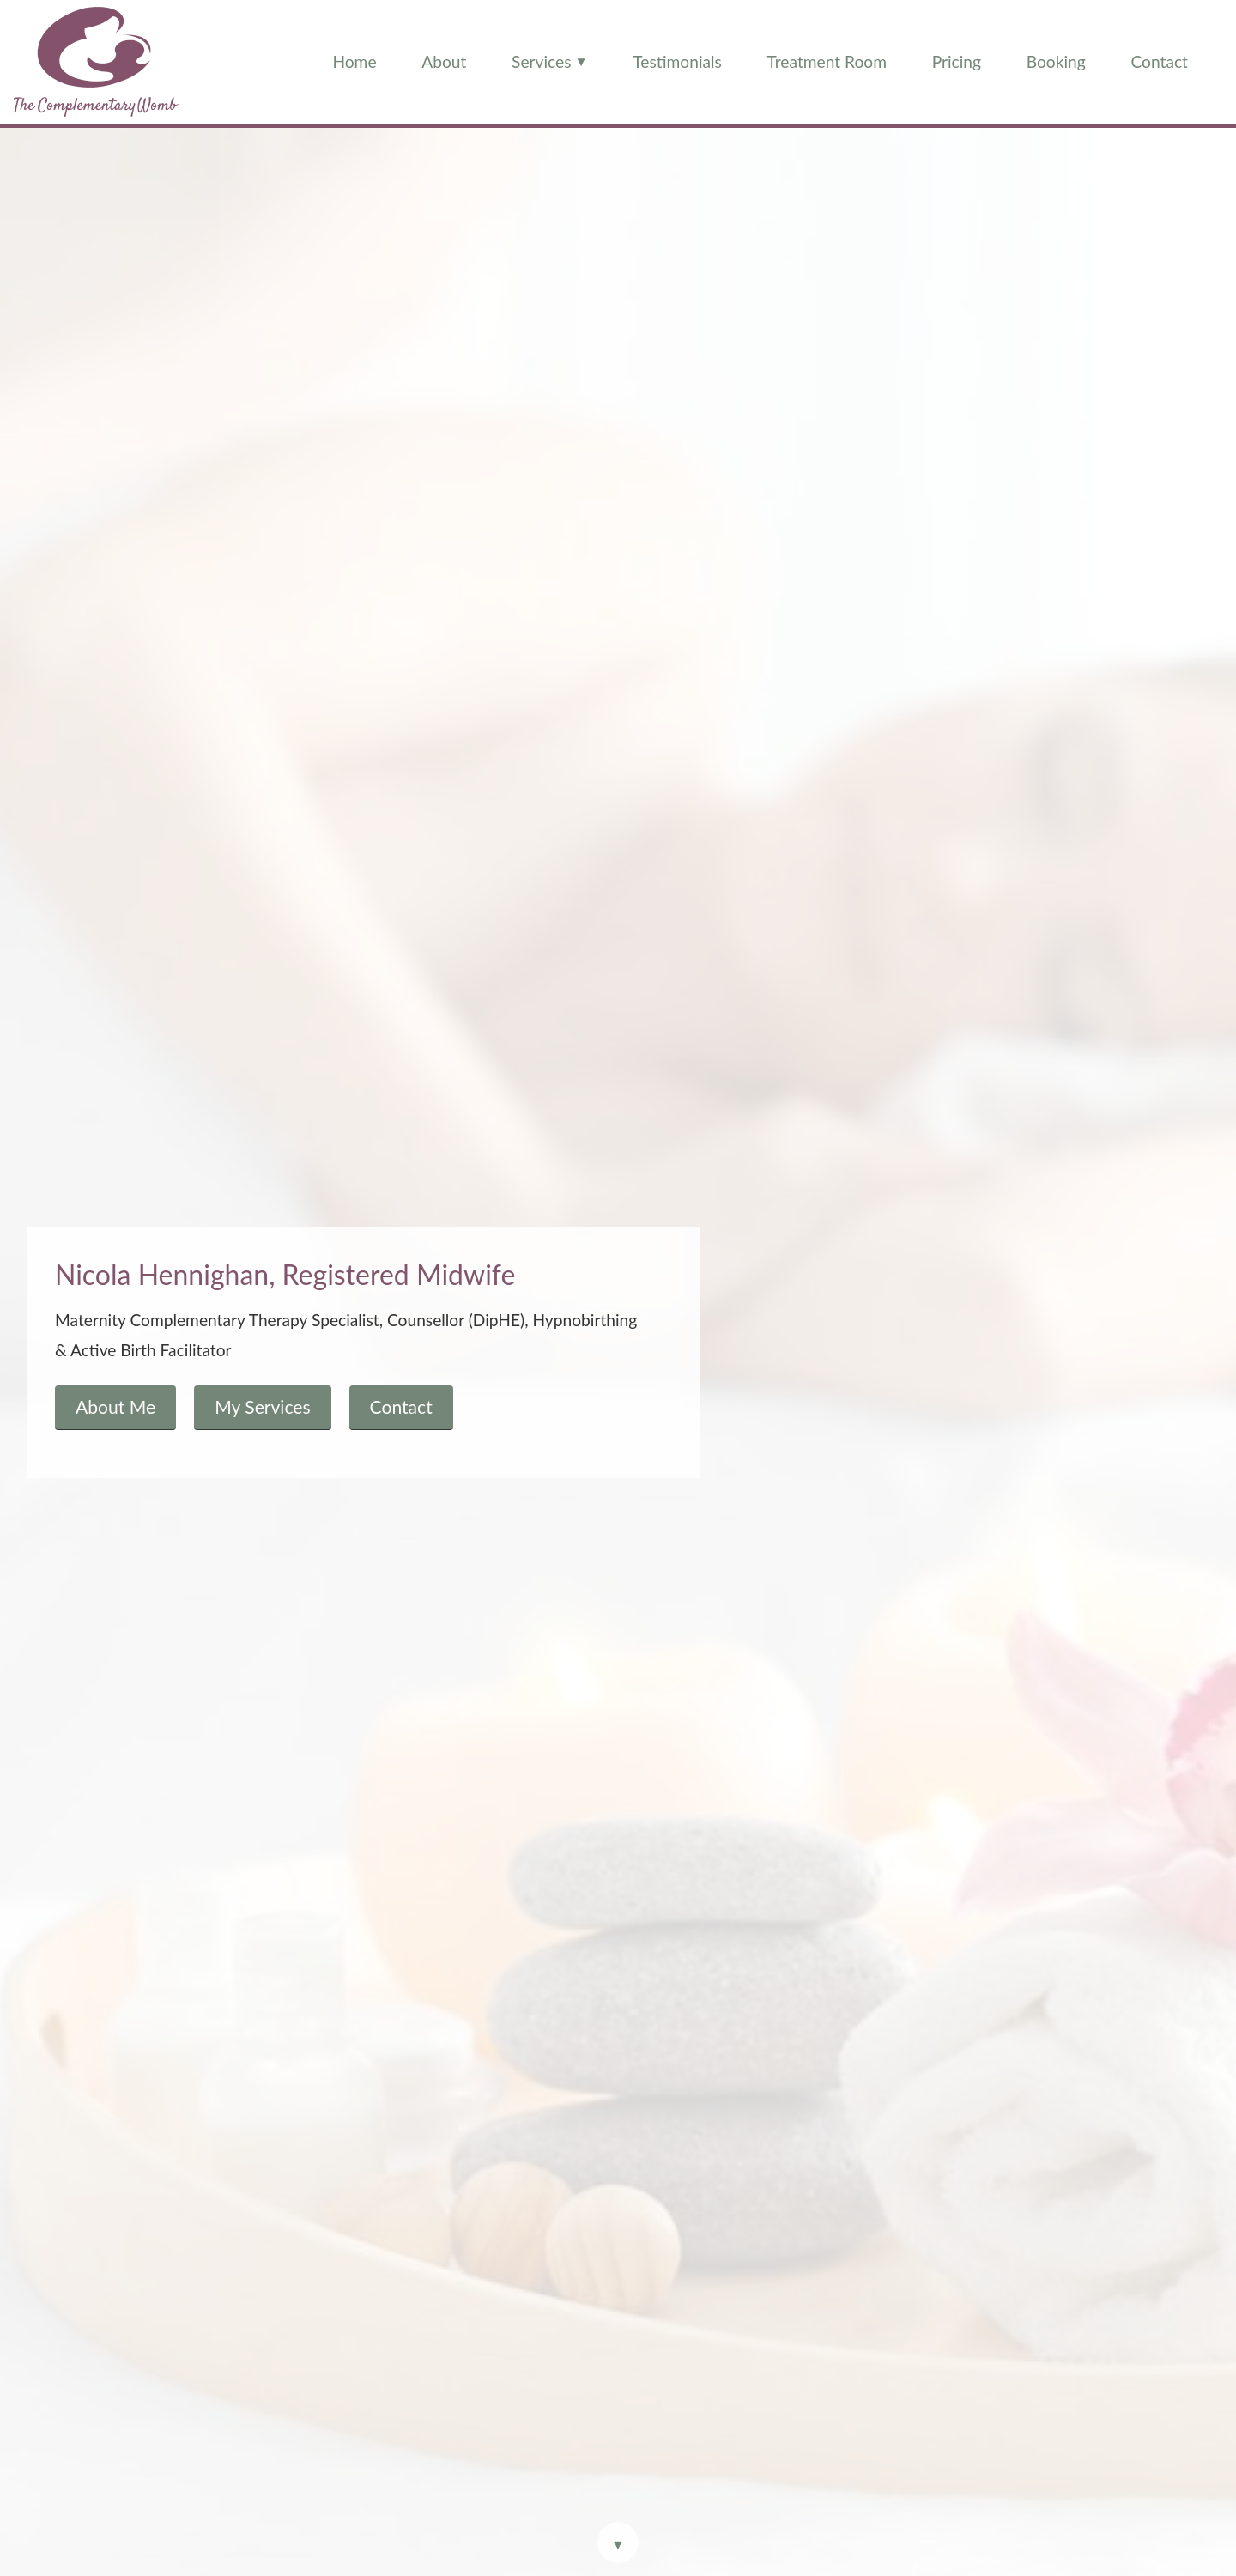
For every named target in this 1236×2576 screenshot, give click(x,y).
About (443, 61)
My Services (262, 1406)
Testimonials (677, 61)
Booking (1056, 61)
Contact (1159, 61)
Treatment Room (827, 61)
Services (550, 61)
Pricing (956, 61)
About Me (115, 1406)
